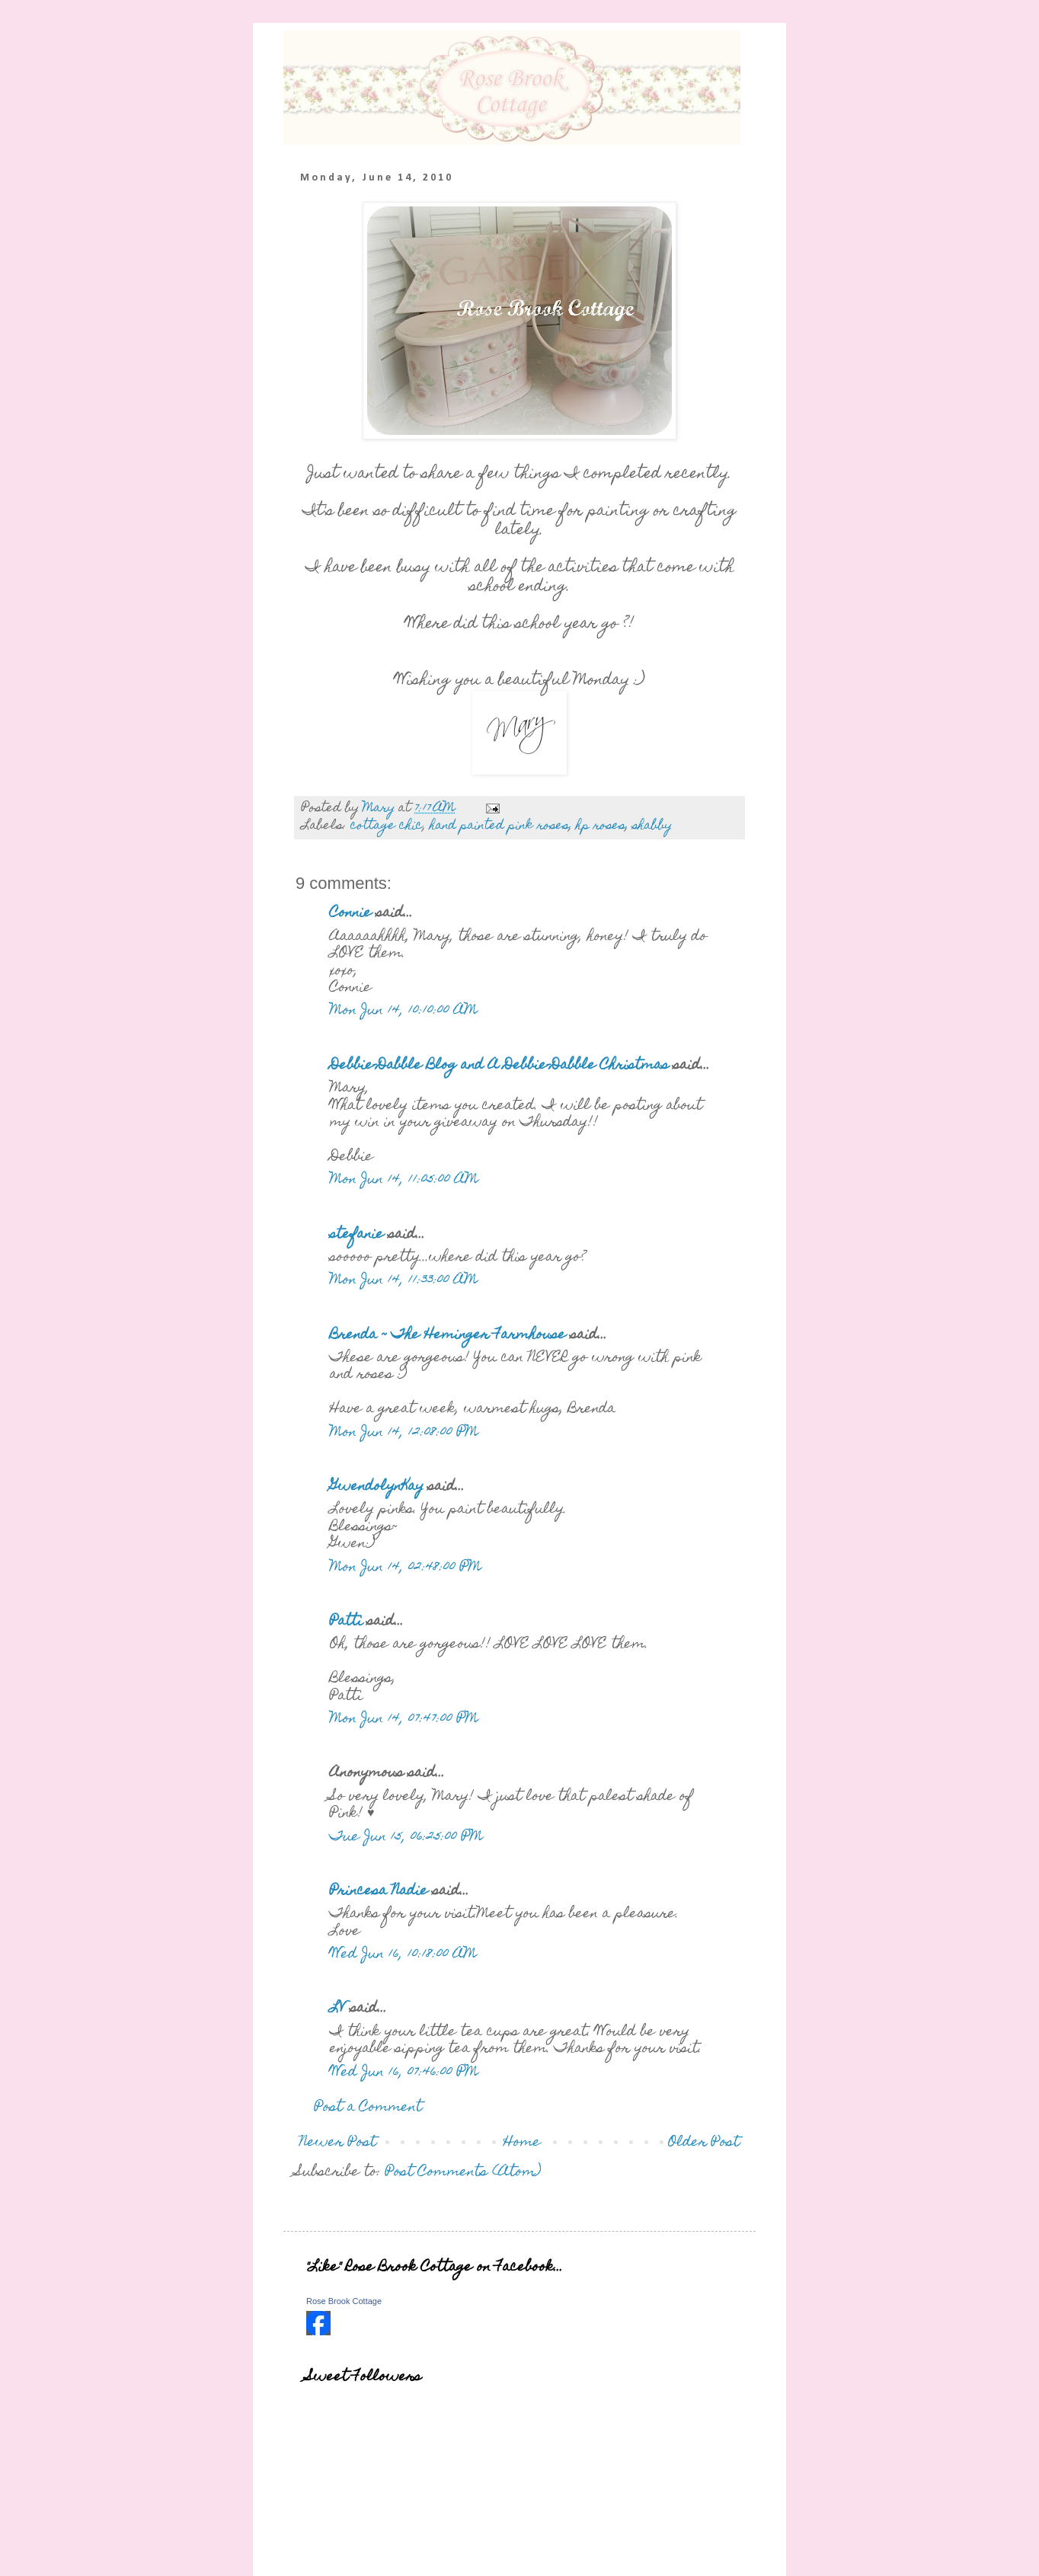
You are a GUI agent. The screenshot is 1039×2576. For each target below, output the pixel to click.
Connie (351, 913)
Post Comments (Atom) (463, 2172)
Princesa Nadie (379, 1891)
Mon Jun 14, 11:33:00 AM (404, 1280)
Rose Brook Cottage (344, 2301)
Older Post (704, 2143)
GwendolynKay (377, 1487)
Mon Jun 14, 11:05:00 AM (404, 1180)
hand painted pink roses (499, 826)
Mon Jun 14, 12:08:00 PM (404, 1433)
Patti (348, 1622)
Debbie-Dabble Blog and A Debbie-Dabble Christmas (499, 1066)
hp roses (600, 826)
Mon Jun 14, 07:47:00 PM (404, 1719)
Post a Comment (368, 2108)
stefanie (357, 1235)
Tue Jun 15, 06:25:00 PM (406, 1837)
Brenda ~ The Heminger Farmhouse (448, 1335)
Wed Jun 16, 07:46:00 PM (404, 2073)
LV (338, 2009)
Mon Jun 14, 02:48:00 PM (405, 1568)
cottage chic (386, 826)
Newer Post (337, 2143)
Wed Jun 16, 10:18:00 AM (403, 1955)
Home (522, 2143)
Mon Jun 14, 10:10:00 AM (404, 1011)
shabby (652, 826)
